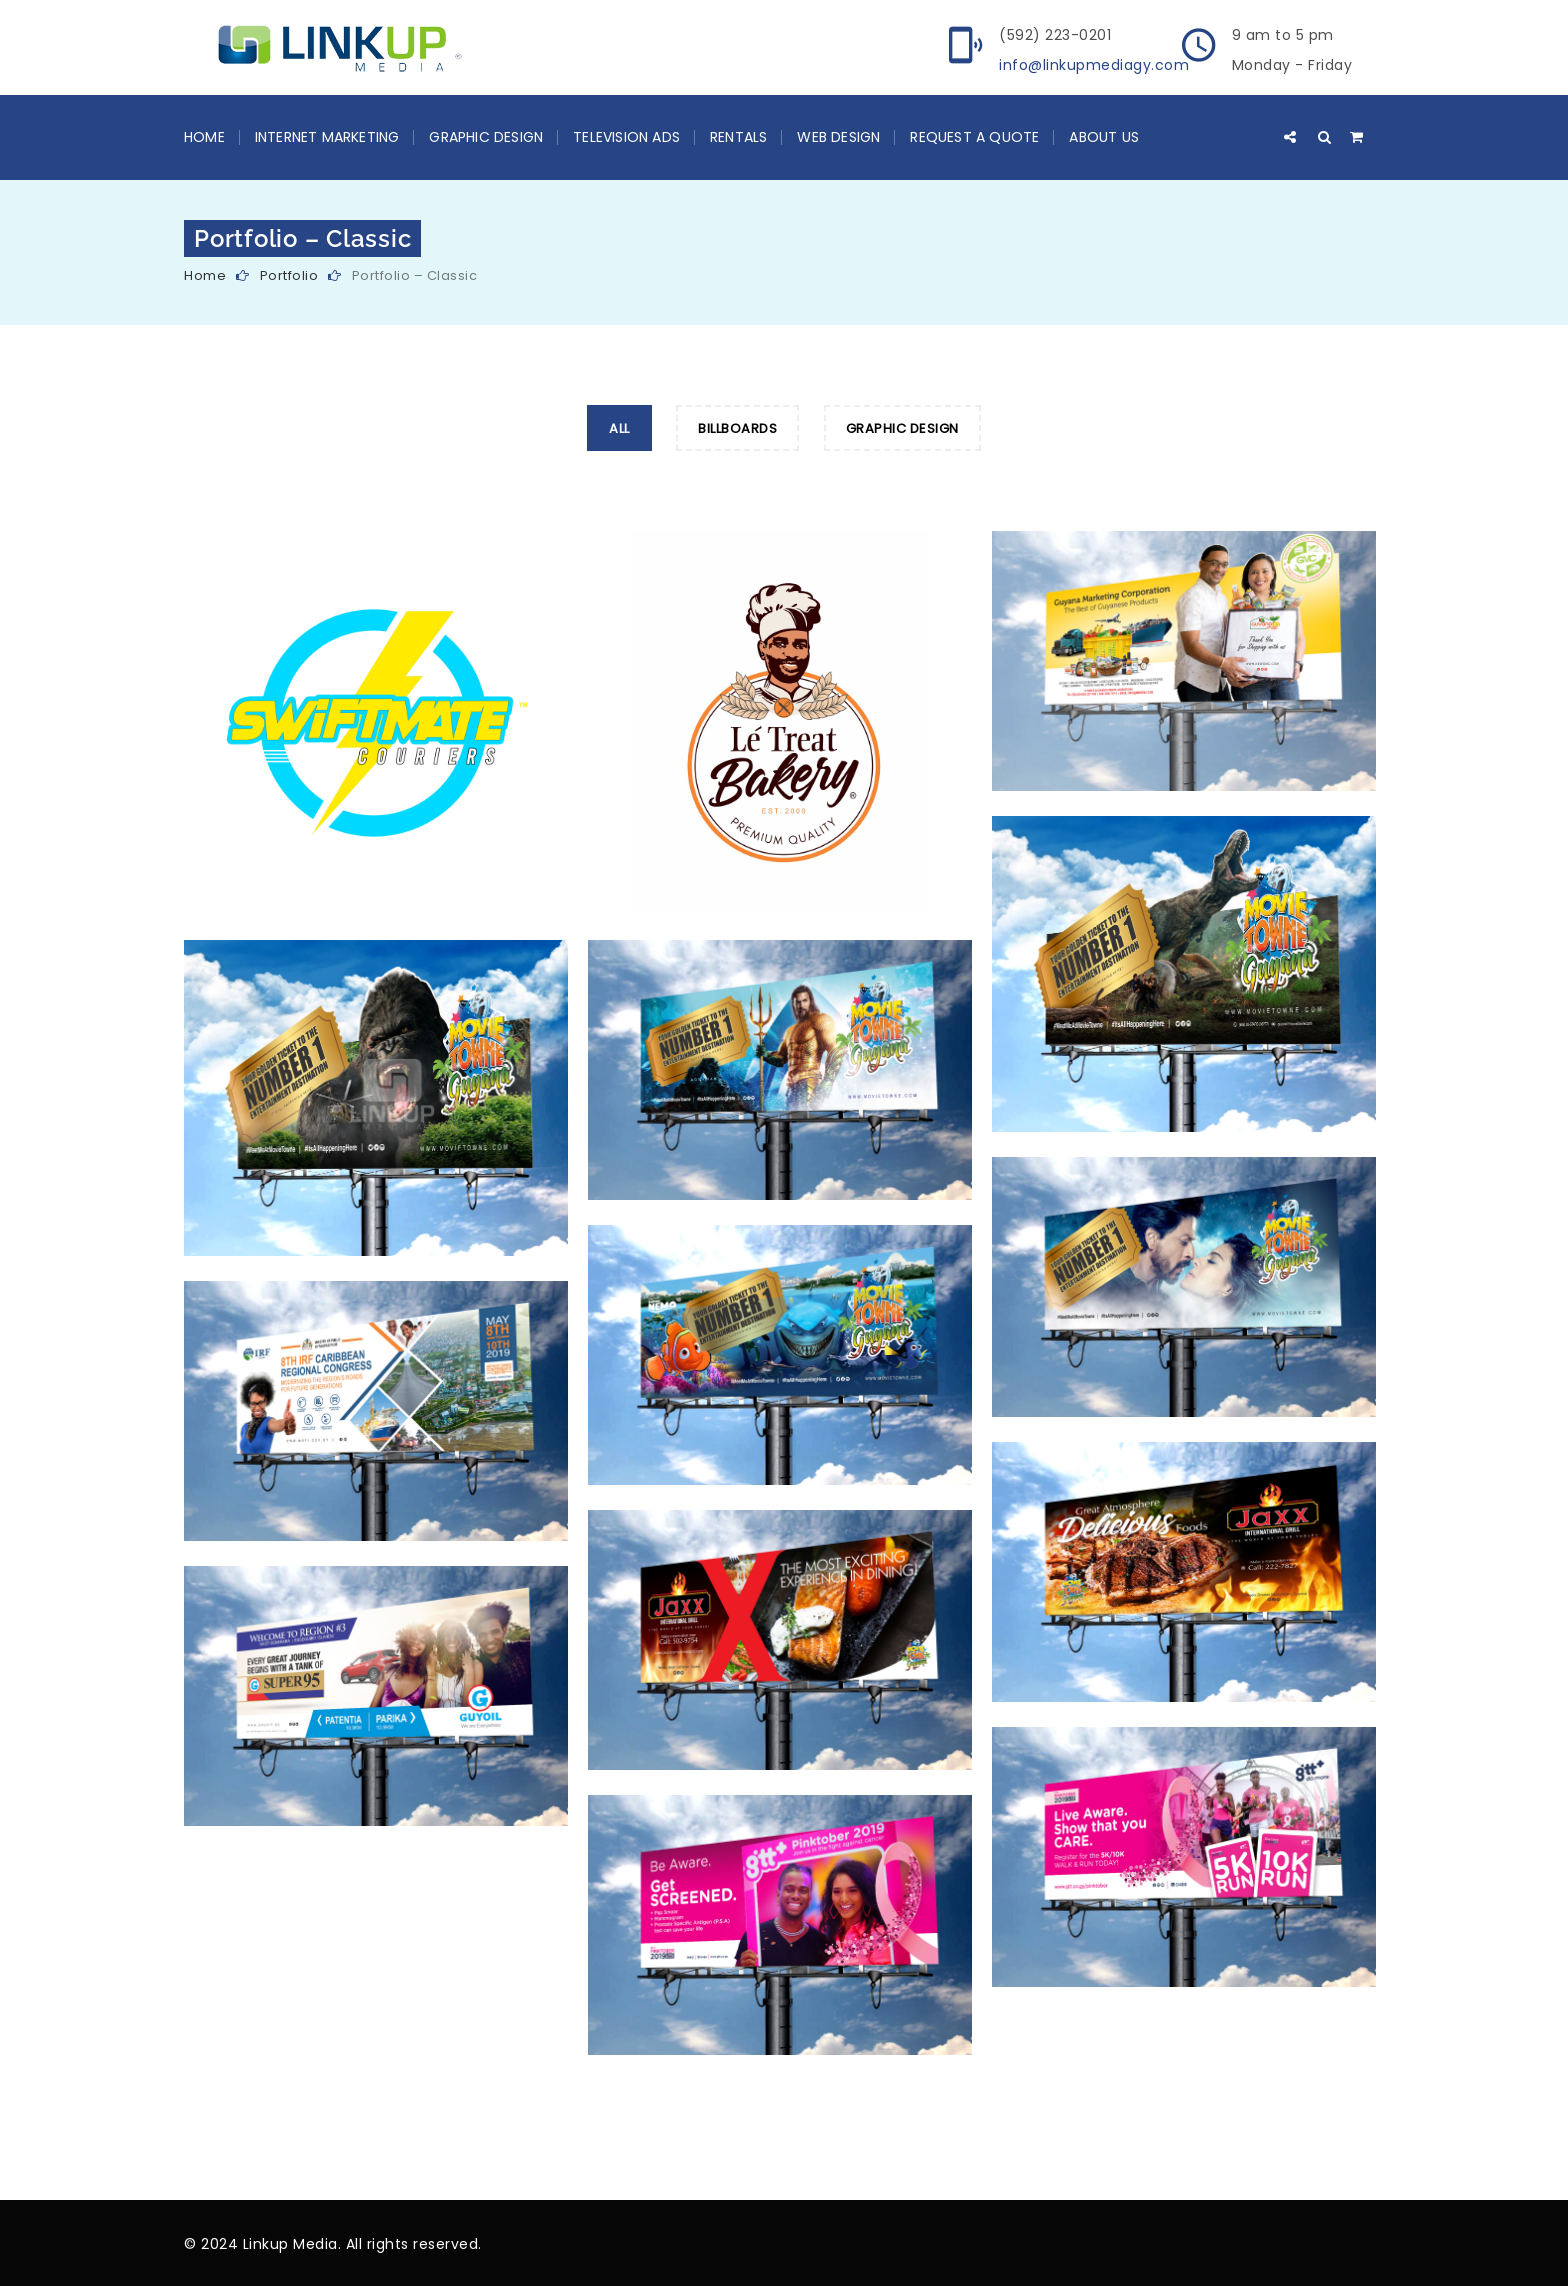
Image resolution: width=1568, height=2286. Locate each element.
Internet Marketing (327, 137)
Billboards (737, 428)
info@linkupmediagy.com (1094, 65)
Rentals (738, 137)
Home (204, 137)
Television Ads (626, 137)
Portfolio (289, 275)
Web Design (838, 137)
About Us (1104, 137)
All (619, 428)
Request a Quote (974, 137)
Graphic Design (486, 137)
